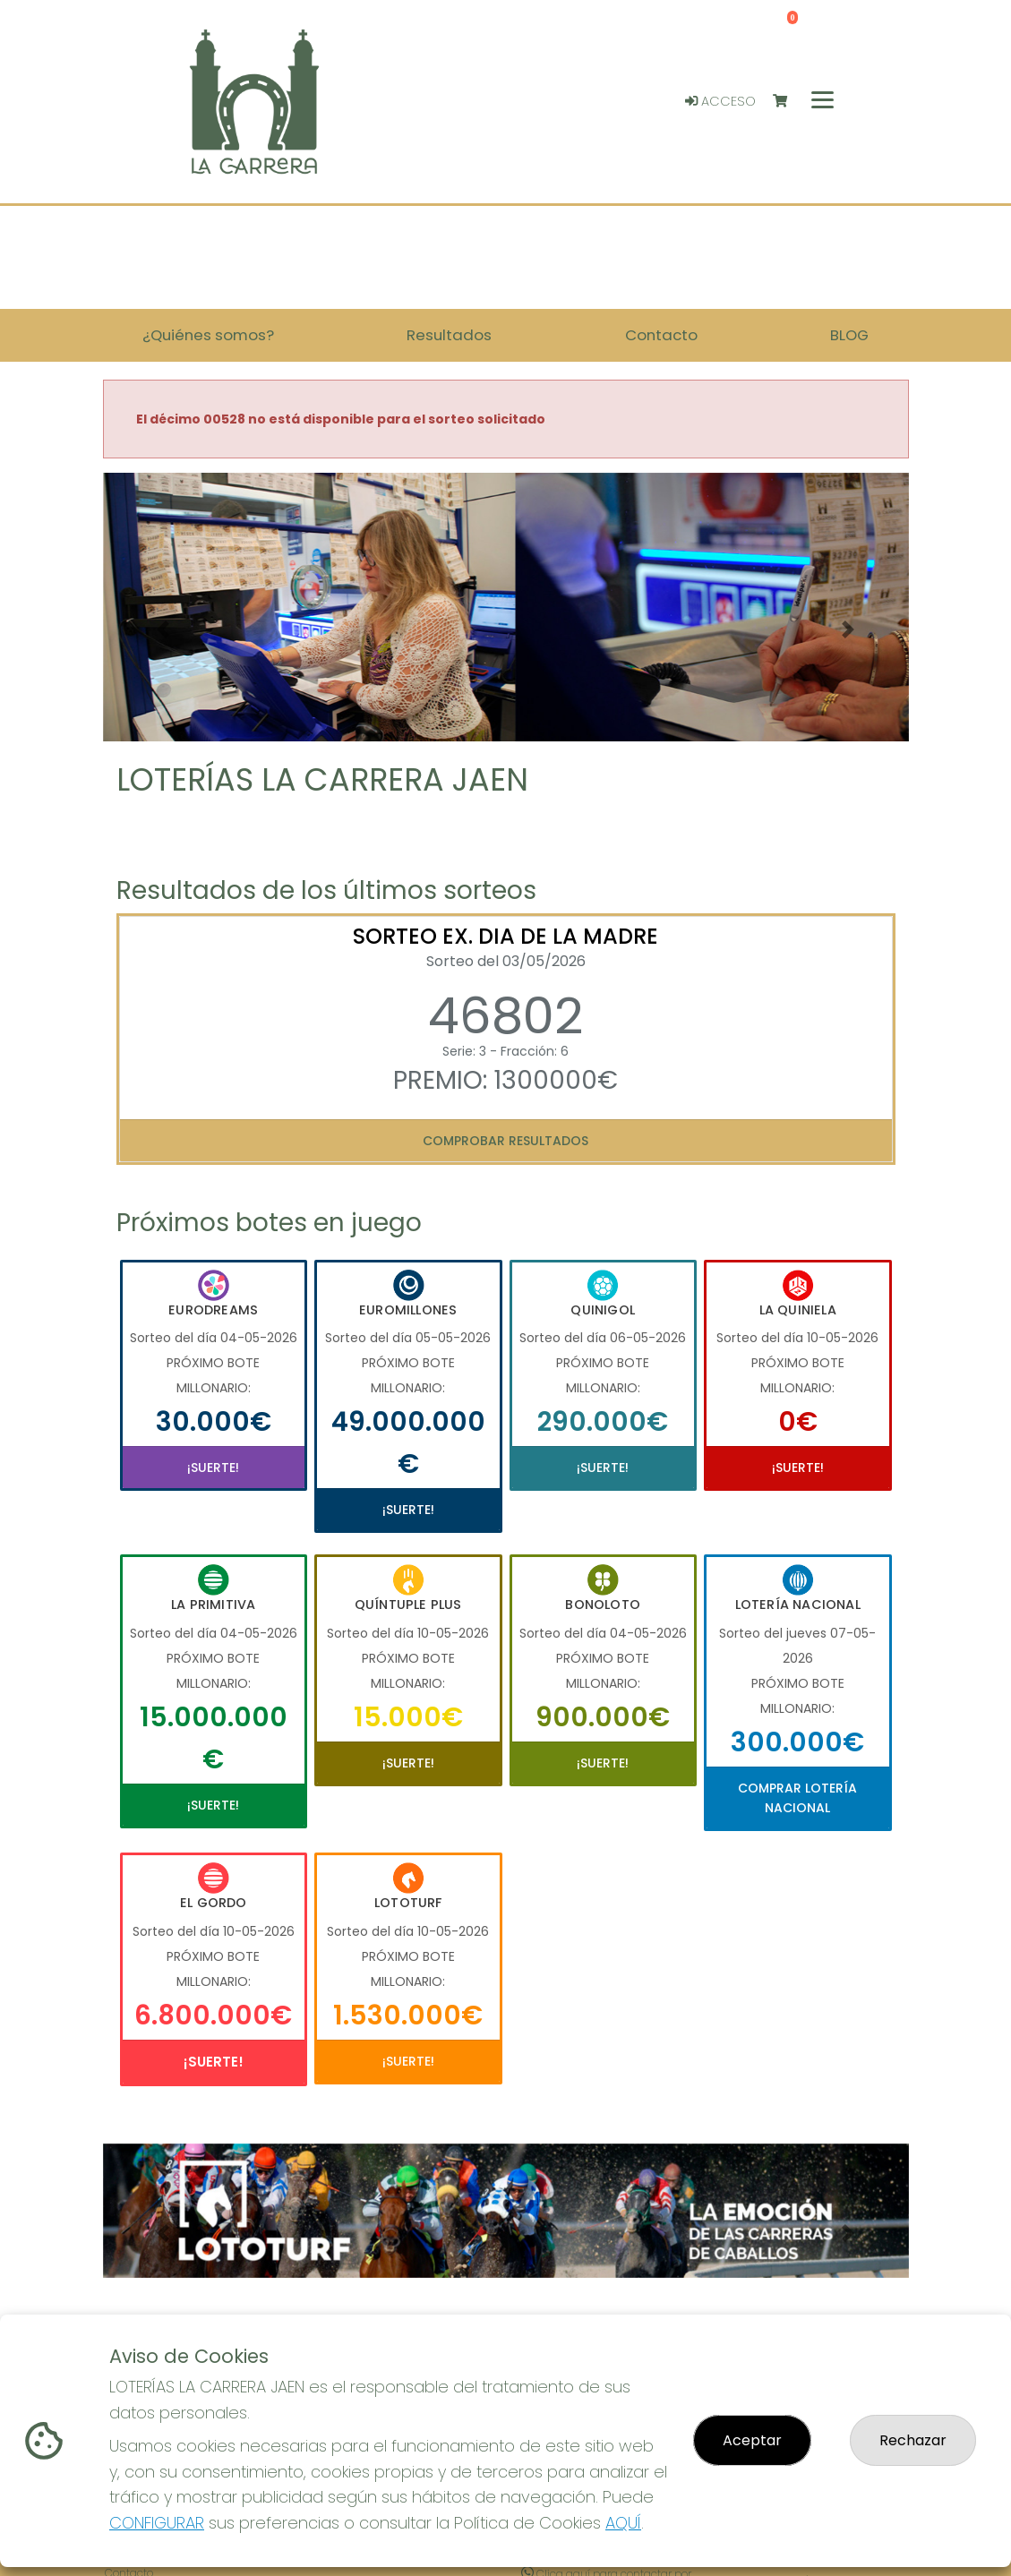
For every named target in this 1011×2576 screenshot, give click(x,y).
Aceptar (752, 2440)
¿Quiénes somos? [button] (208, 335)
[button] (163, 629)
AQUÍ (623, 2523)
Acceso (720, 101)
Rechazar (913, 2440)
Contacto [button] (661, 335)
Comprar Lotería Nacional (797, 1798)
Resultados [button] (449, 335)
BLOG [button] (849, 335)
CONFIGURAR (156, 2523)
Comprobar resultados (505, 1141)
